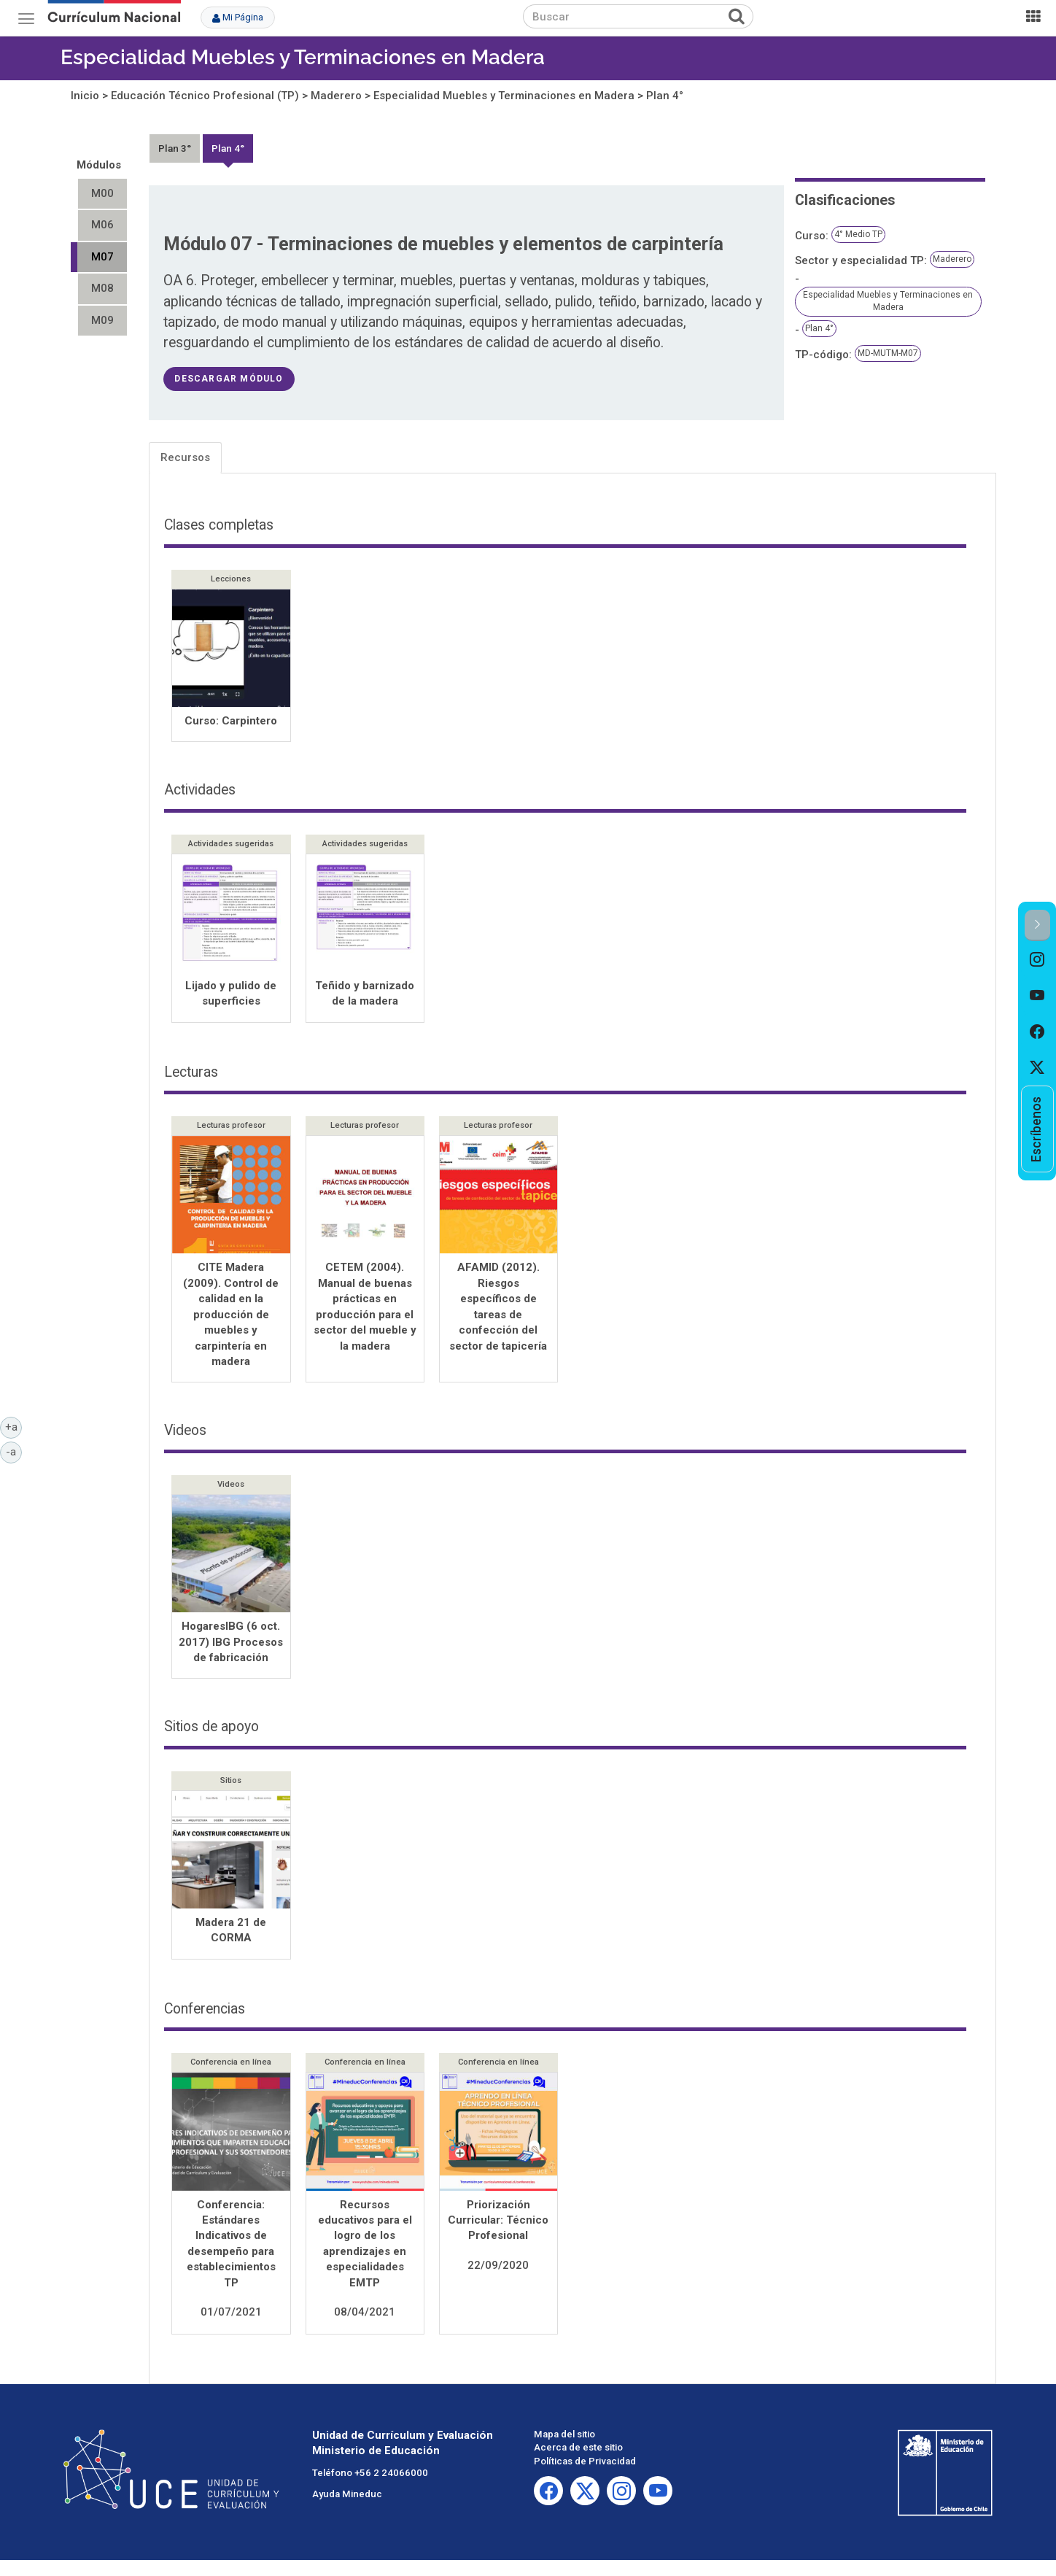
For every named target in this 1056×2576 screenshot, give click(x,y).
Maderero (336, 95)
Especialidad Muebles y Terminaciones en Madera (303, 57)
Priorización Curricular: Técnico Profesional (498, 2222)
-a (14, 1451)
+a (14, 1426)
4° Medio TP (858, 234)
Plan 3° (174, 148)
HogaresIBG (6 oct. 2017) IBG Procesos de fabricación (231, 1643)
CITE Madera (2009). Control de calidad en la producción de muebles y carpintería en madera (231, 1315)
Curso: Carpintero (231, 720)
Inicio (85, 95)
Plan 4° (664, 95)
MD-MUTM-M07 (888, 353)
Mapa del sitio (564, 2435)
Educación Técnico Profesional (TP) (205, 95)
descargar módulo (228, 379)
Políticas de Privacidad (585, 2462)
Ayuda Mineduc (347, 2495)
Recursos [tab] (185, 457)
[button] (1037, 925)
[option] (1037, 959)
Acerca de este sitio (578, 2448)
